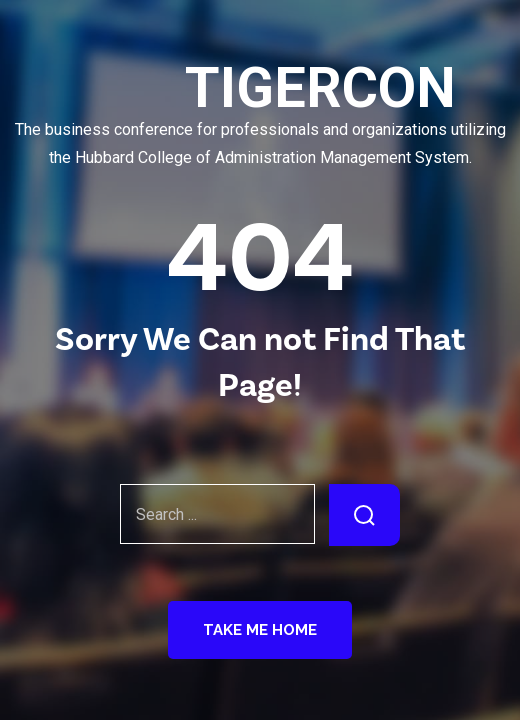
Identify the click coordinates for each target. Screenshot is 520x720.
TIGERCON (260, 88)
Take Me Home (260, 630)
